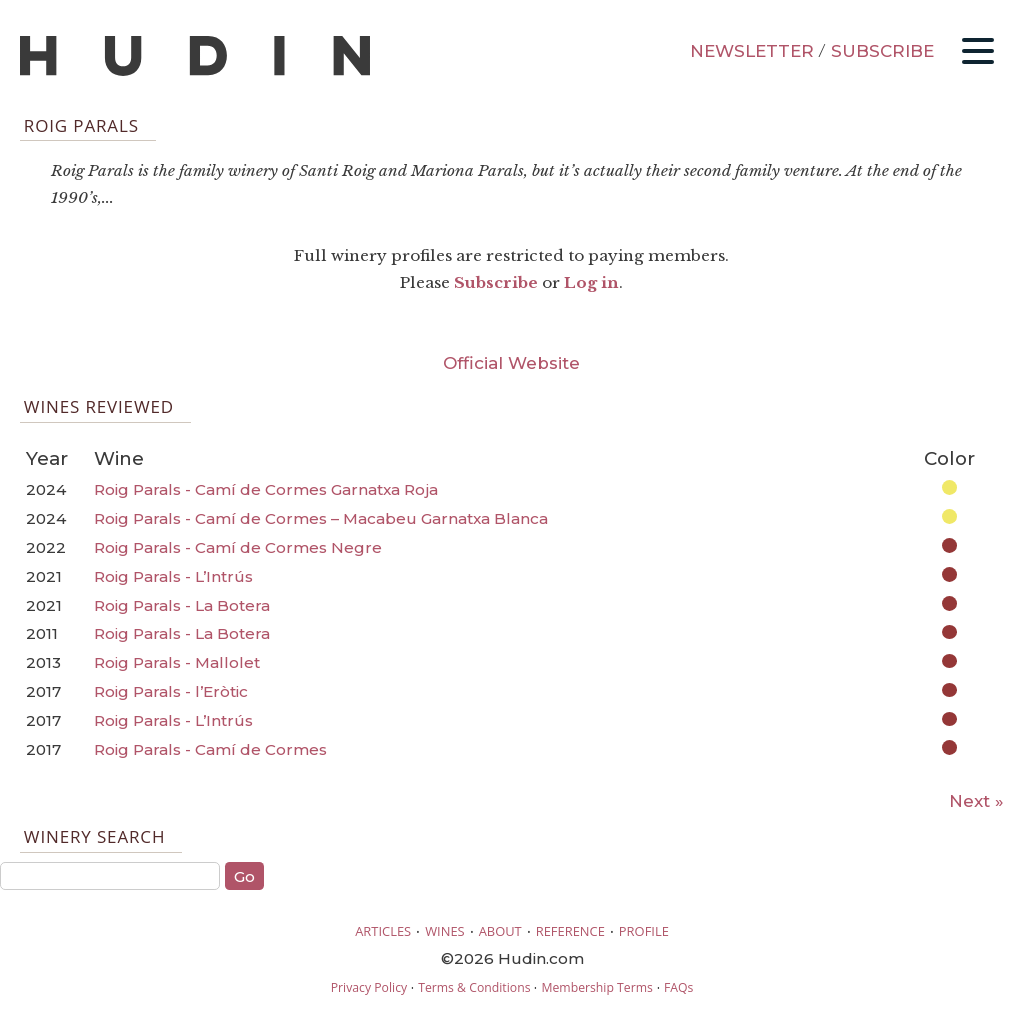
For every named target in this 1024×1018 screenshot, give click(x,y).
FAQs (678, 987)
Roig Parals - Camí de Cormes (210, 749)
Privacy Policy (369, 987)
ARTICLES (383, 931)
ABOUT (500, 931)
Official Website (511, 363)
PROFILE (644, 931)
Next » (976, 801)
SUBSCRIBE (882, 51)
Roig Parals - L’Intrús (173, 576)
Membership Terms (596, 987)
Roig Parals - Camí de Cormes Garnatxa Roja (266, 489)
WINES (445, 931)
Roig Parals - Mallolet (177, 662)
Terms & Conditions (474, 987)
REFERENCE (570, 931)
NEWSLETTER (752, 51)
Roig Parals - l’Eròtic (171, 691)
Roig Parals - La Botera (182, 605)
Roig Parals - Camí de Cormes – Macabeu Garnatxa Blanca (321, 518)
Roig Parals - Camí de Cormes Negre (238, 547)
